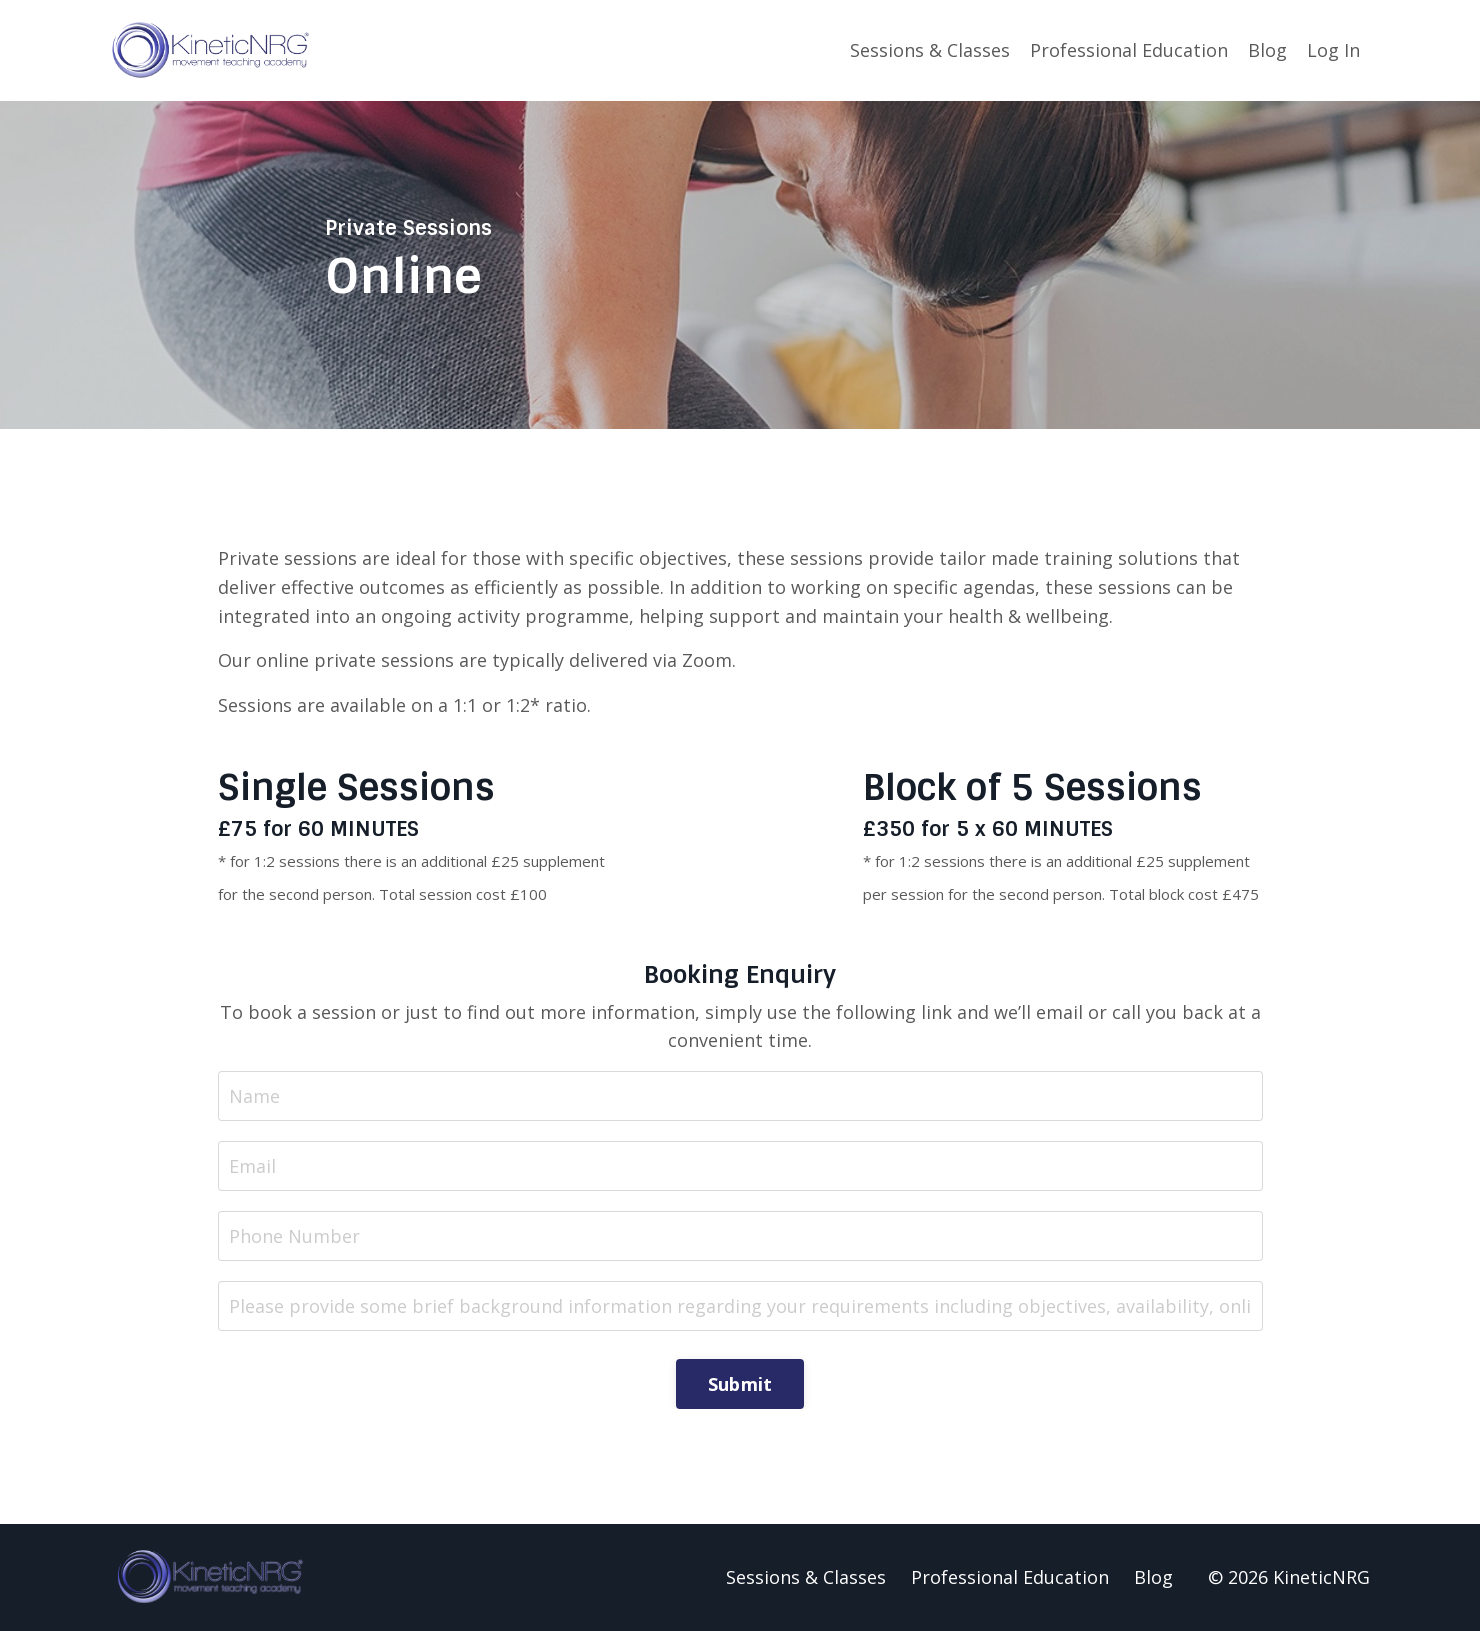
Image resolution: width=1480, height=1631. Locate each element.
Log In (1333, 50)
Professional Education (1129, 50)
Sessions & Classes (930, 50)
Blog (1267, 50)
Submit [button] (740, 1384)
